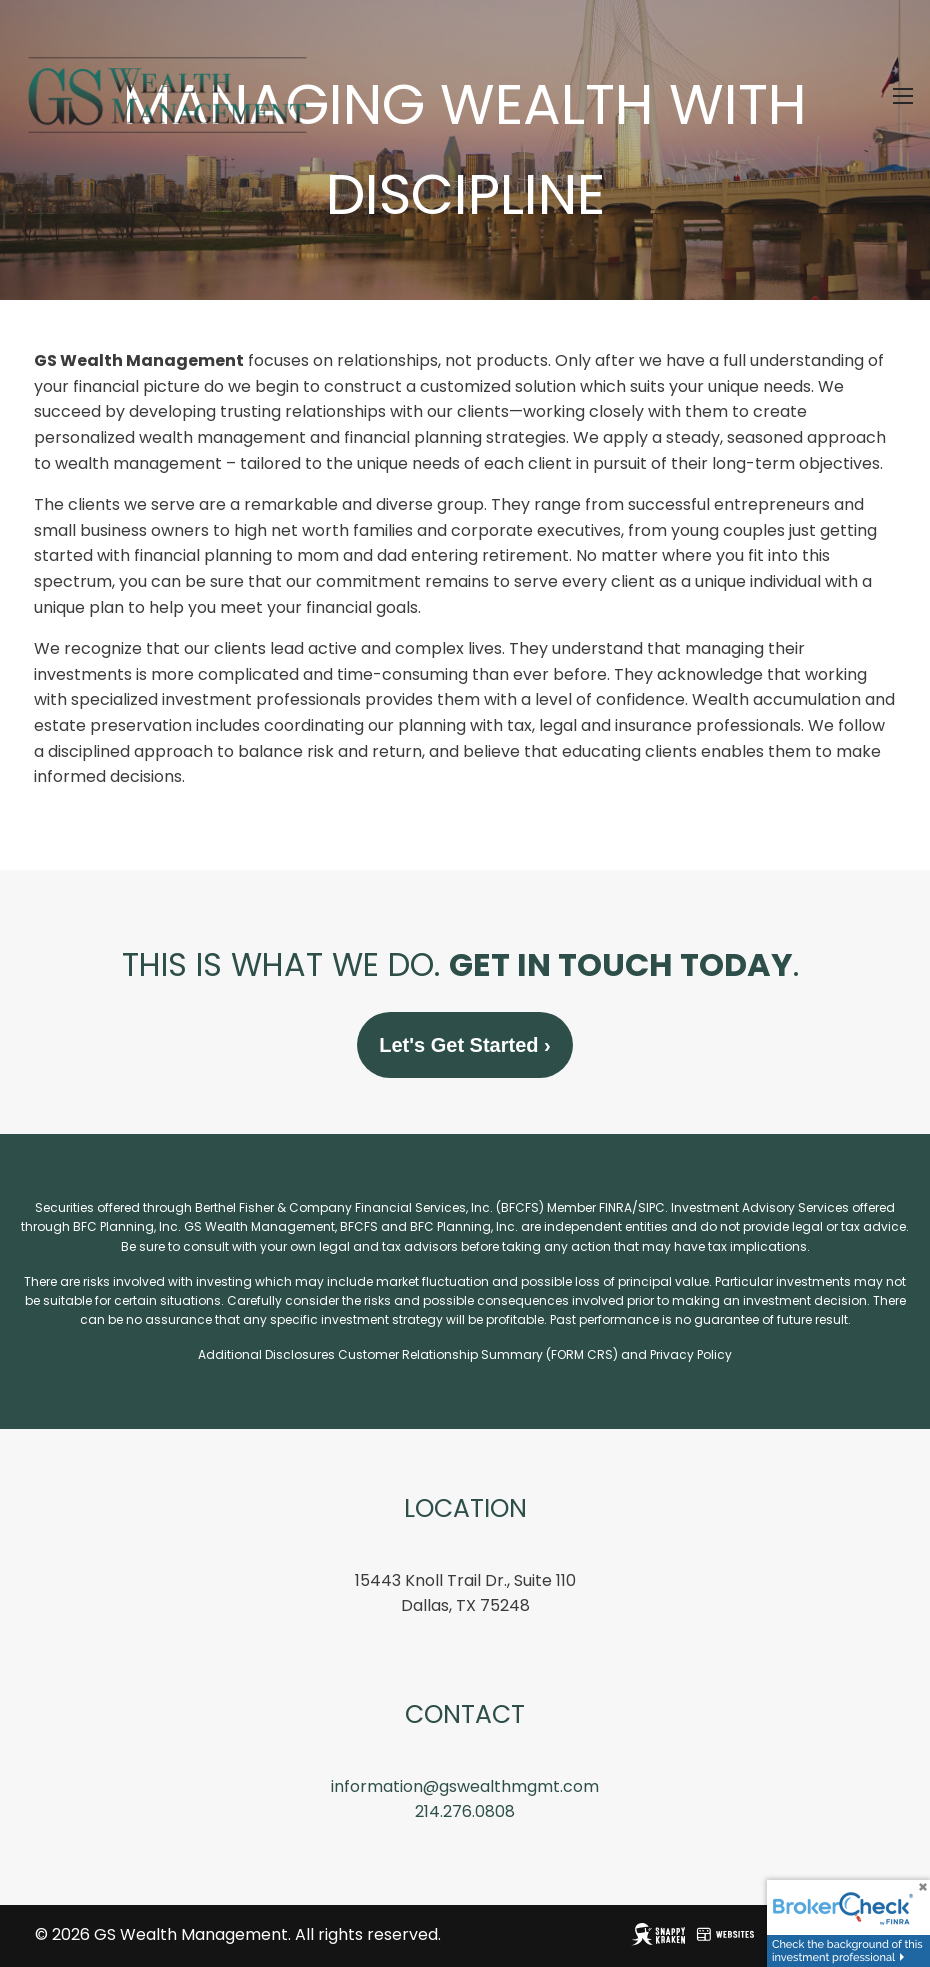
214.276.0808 (465, 1812)
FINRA (615, 1208)
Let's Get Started (464, 1046)
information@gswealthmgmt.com (465, 1787)
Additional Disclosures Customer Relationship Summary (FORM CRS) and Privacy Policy (465, 1355)
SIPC (651, 1208)
